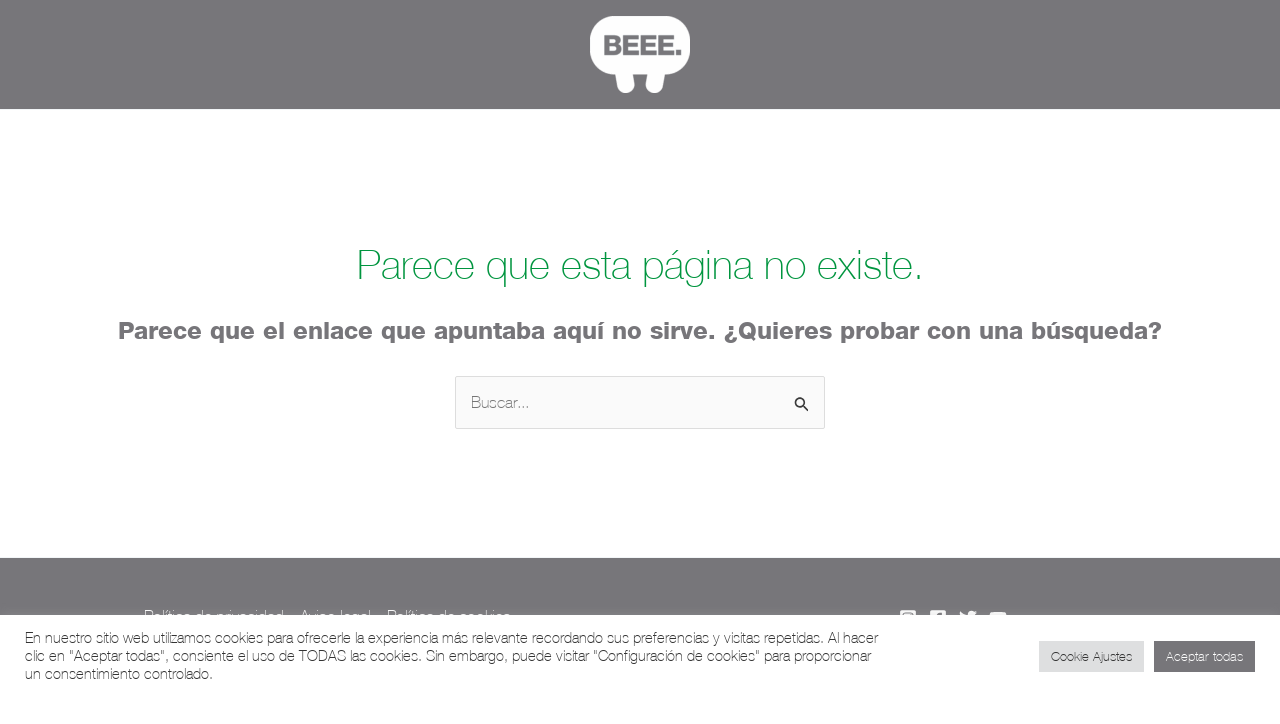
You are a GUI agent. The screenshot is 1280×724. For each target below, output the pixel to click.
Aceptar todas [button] (1204, 656)
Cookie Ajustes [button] (1091, 656)
